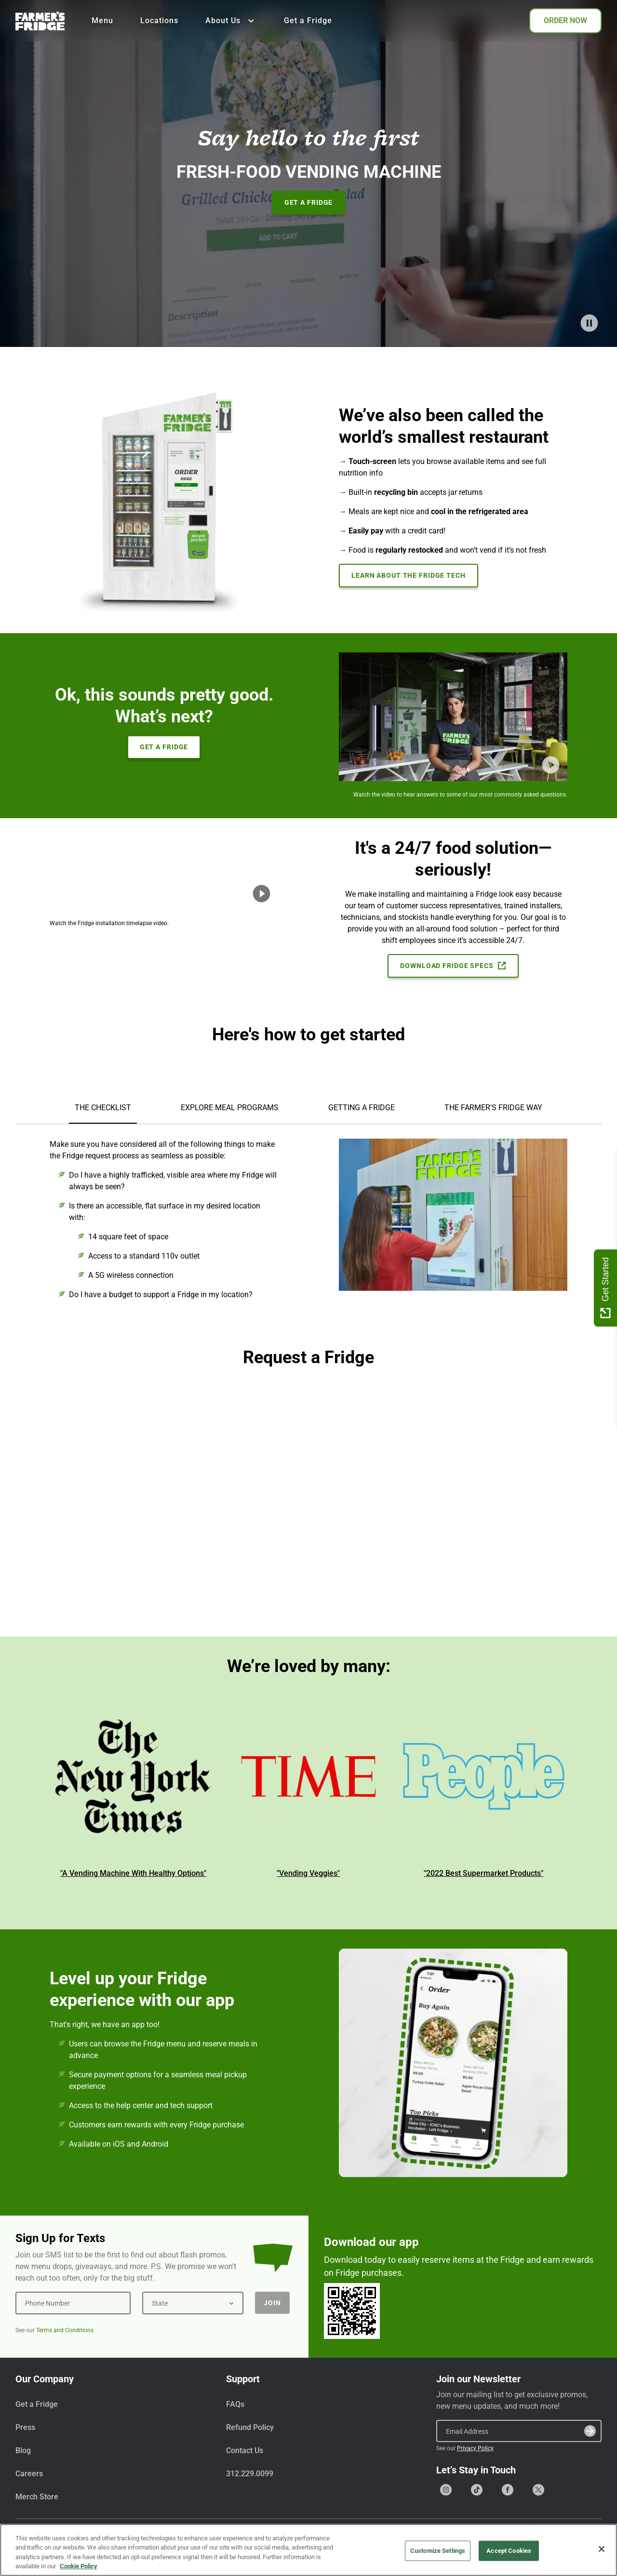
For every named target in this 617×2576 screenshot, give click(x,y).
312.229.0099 (249, 2473)
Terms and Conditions (65, 2330)
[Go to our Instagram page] (446, 2489)
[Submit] (590, 2431)
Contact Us (244, 2450)
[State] (192, 2303)
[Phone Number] (73, 2303)
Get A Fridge (308, 202)
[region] (308, 2550)
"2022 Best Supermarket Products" (483, 1873)
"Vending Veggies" (308, 1873)
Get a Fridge (308, 20)
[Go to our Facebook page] (507, 2489)
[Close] (601, 2549)
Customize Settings (437, 2550)
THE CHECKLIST (103, 1107)
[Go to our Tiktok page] (476, 2489)
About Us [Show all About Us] (231, 21)
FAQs (235, 2404)
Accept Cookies (508, 2550)
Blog (23, 2450)
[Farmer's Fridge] (40, 21)
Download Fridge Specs (453, 965)
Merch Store (36, 2496)
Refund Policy (250, 2427)
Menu (102, 20)
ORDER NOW (565, 20)
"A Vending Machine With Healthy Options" (133, 1873)
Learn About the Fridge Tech (408, 575)
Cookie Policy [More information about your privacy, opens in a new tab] (78, 2566)
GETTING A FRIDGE (361, 1107)
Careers (29, 2473)
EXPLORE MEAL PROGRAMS (230, 1107)
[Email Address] (519, 2431)
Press (25, 2427)
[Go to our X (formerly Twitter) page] (538, 2489)
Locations (159, 20)
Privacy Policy (475, 2448)
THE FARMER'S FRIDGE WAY (493, 1107)
